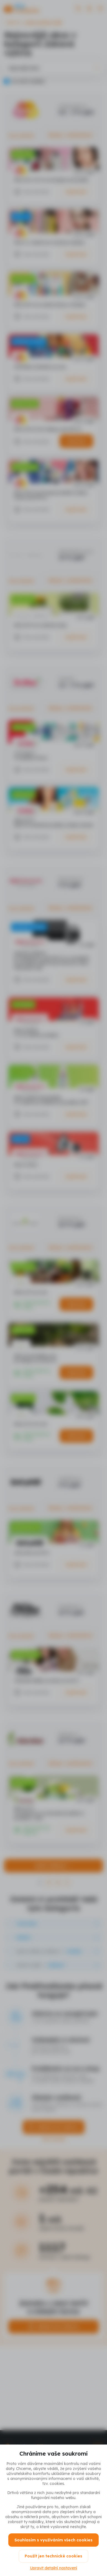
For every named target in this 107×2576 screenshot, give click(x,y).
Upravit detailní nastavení (53, 2567)
